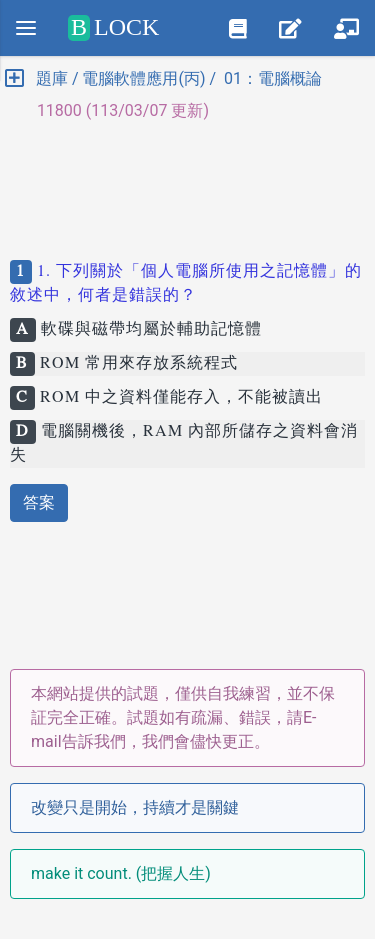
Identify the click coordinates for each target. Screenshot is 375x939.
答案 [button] (39, 502)
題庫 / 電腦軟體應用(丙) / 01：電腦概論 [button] (163, 78)
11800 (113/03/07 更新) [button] (115, 110)
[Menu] (26, 28)
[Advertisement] (187, 182)
